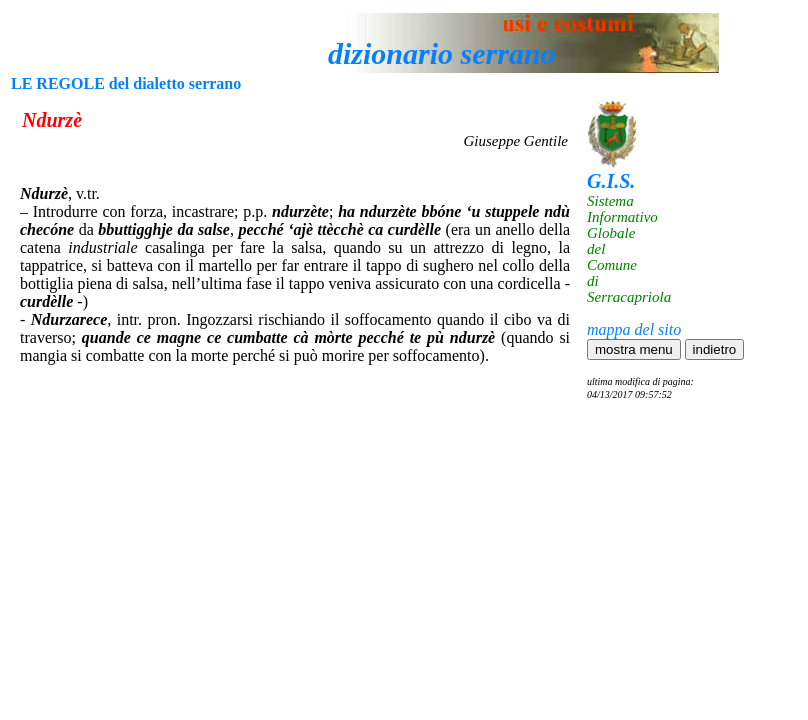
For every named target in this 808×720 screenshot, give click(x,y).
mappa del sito (634, 329)
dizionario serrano (442, 53)
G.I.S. (611, 181)
